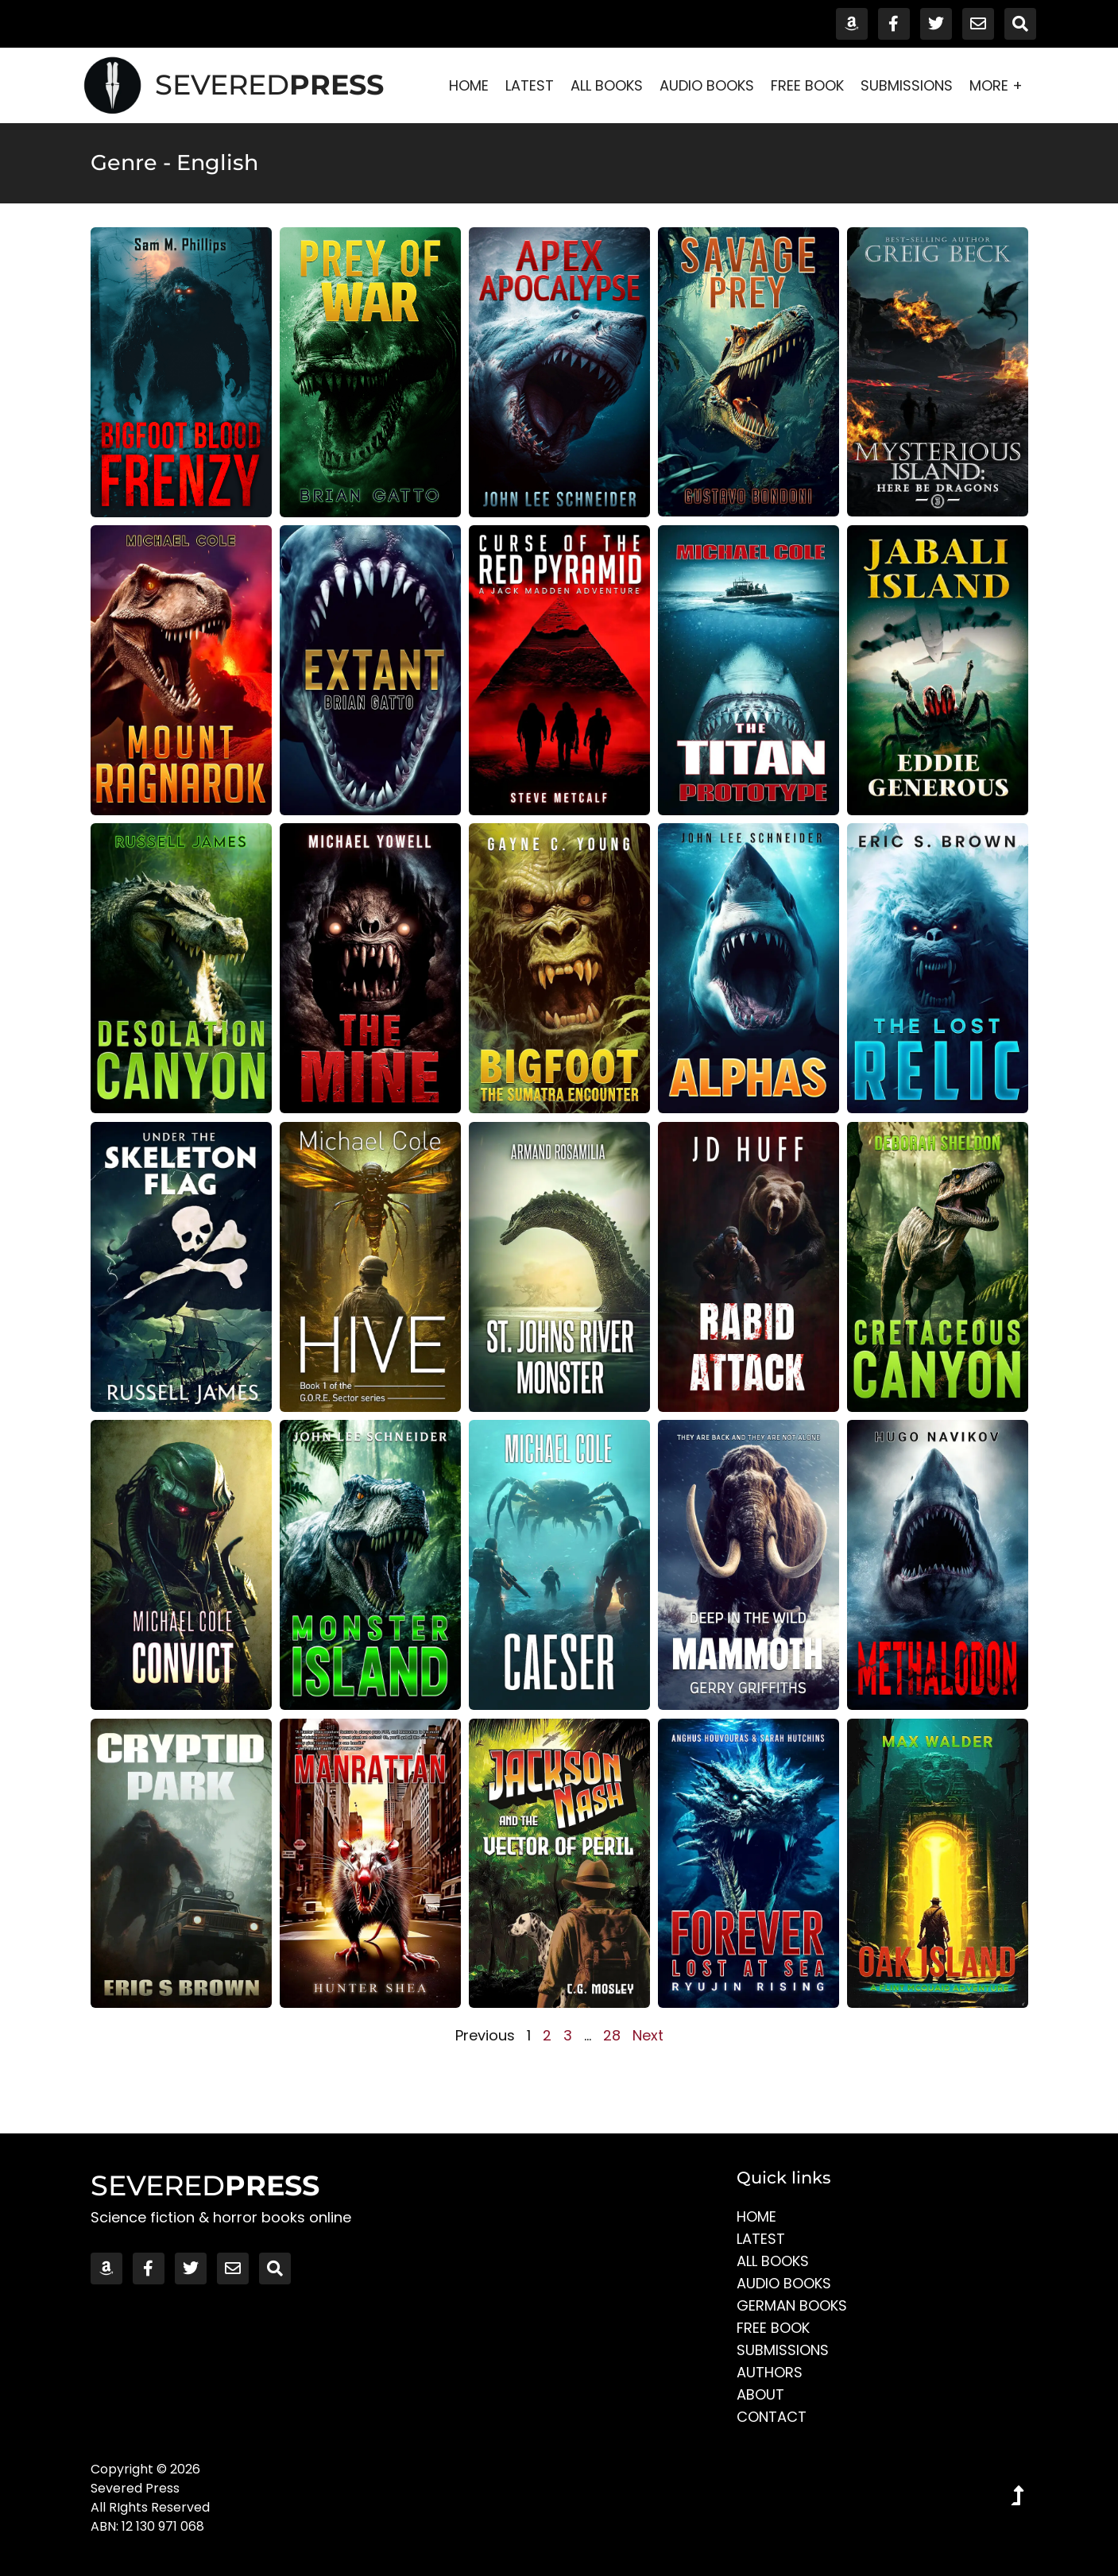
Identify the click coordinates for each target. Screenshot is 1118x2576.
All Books (607, 85)
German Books (792, 2305)
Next (648, 2035)
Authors (770, 2372)
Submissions (907, 85)
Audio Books (707, 85)
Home (469, 85)
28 (612, 2035)
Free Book (807, 85)
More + (1000, 85)
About (760, 2394)
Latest (529, 85)
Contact (772, 2417)
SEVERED (269, 85)
